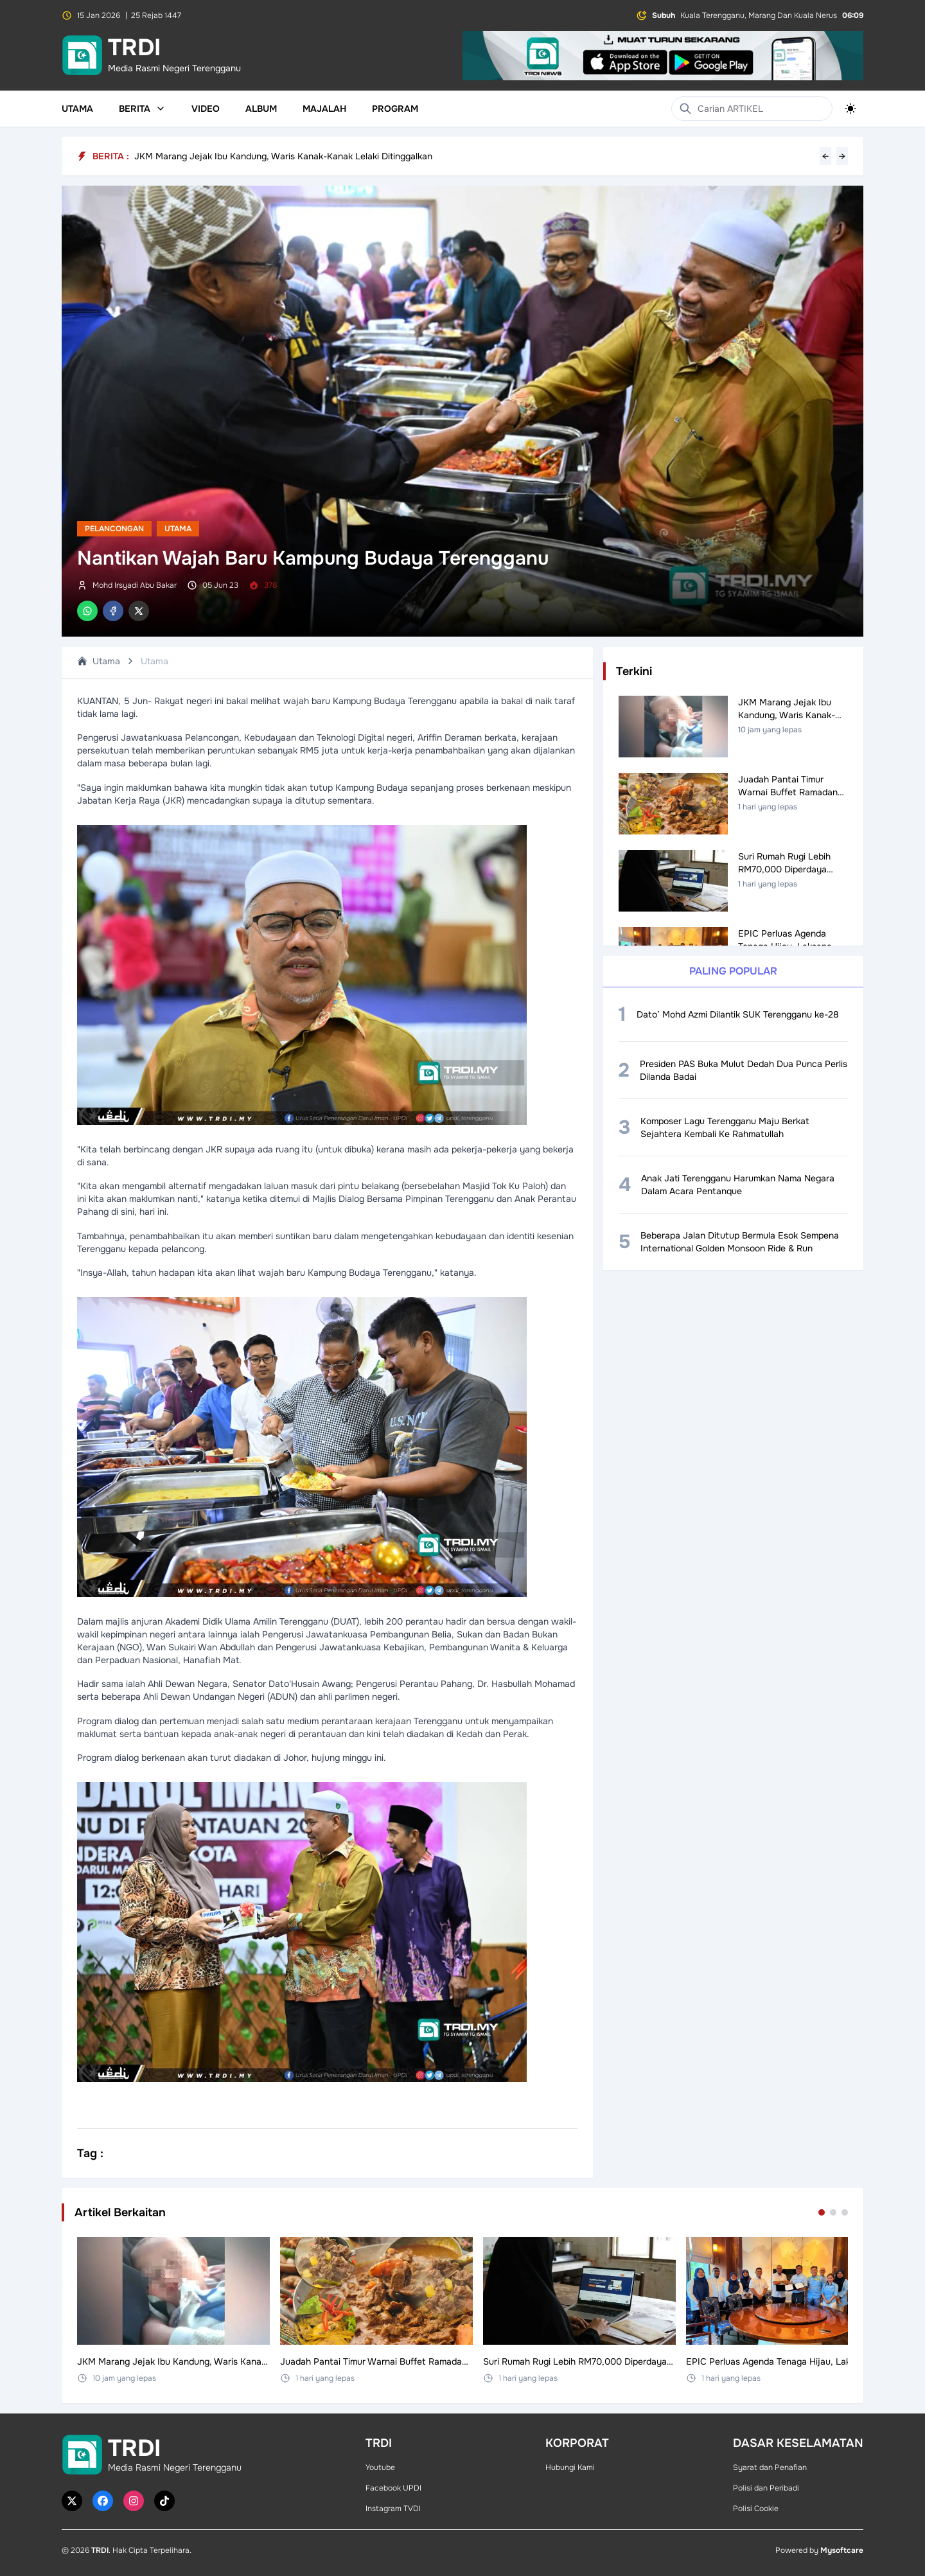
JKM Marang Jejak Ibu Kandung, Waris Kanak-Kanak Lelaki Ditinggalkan (283, 156)
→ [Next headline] (842, 156)
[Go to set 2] (833, 2212)
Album (261, 108)
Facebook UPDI (393, 2488)
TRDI (100, 2550)
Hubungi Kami (570, 2467)
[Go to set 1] (821, 2212)
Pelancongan (114, 529)
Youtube (380, 2467)
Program (395, 108)
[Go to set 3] (844, 2212)
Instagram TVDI (393, 2508)
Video (205, 108)
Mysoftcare (841, 2550)
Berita (142, 108)
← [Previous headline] (825, 156)
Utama (77, 108)
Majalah (324, 108)
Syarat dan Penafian (770, 2467)
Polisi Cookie (756, 2508)
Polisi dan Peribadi (766, 2488)
